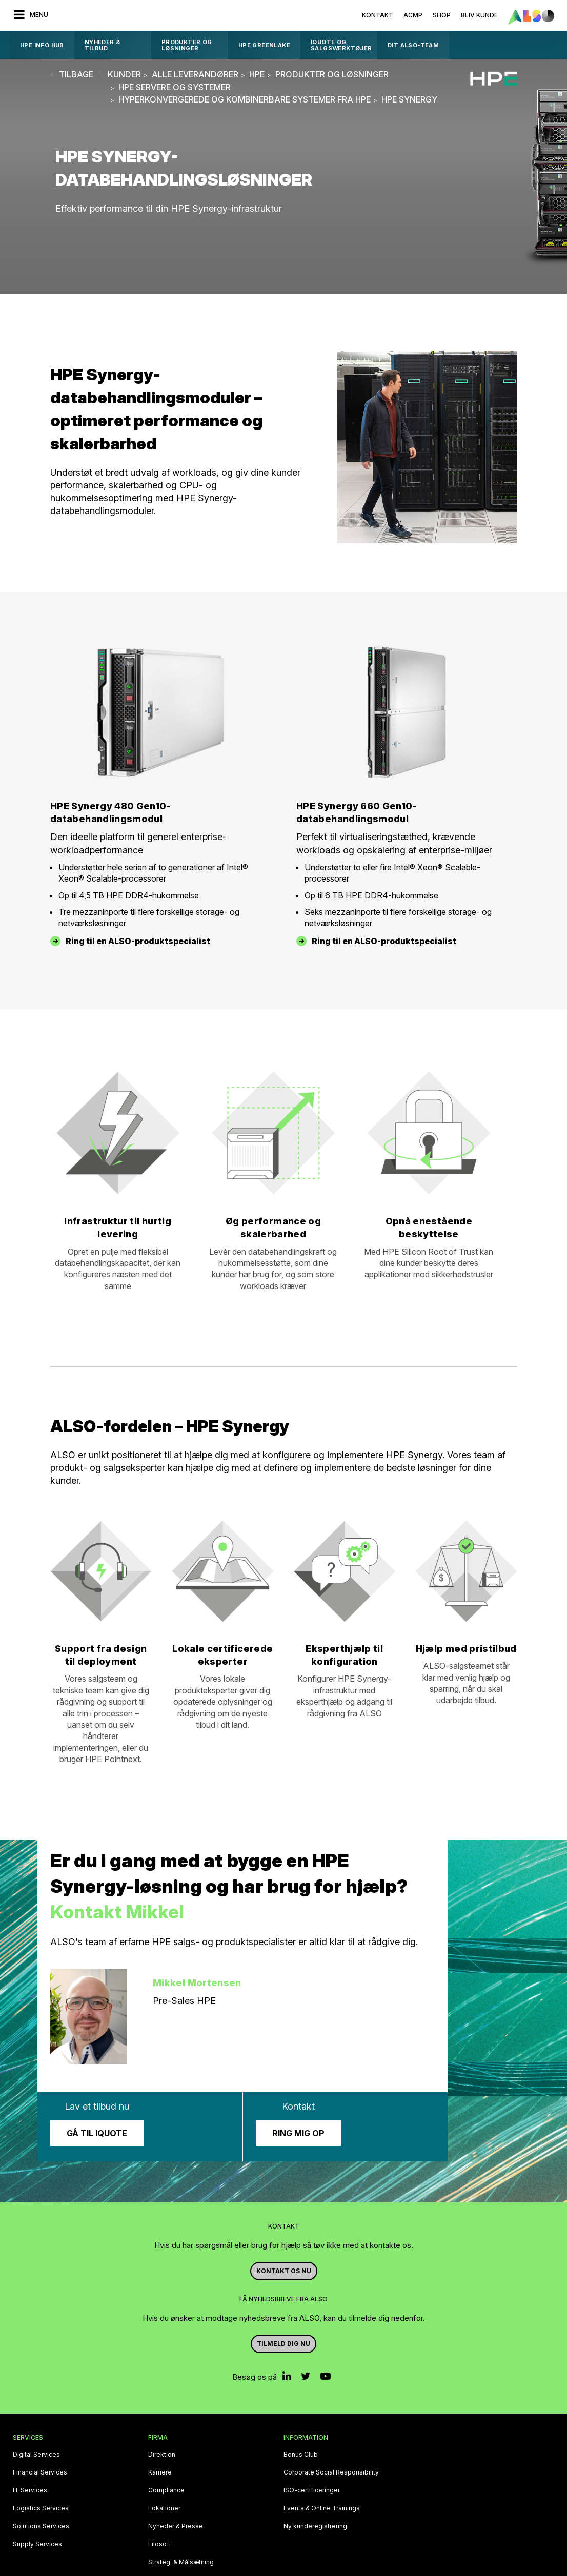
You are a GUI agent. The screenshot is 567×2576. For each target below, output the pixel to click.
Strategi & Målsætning (181, 2562)
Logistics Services (41, 2508)
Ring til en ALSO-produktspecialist (138, 941)
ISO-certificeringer (312, 2490)
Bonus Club (301, 2454)
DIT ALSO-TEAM (413, 45)
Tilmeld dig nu (283, 2343)
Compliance (166, 2490)
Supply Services (37, 2544)
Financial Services (40, 2472)
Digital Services (36, 2454)
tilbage (76, 74)
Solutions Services (41, 2526)
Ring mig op (298, 2133)
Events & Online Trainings (322, 2508)
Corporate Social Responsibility (331, 2472)
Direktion (161, 2454)
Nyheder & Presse (175, 2526)
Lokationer (164, 2508)
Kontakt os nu (283, 2271)
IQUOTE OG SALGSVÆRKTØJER (341, 45)
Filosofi (159, 2544)
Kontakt (377, 15)
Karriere (160, 2472)
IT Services (30, 2490)
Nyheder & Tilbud (102, 45)
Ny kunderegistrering (315, 2526)
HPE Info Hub (42, 45)
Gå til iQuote (97, 2133)
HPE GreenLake (264, 45)
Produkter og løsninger (186, 45)
